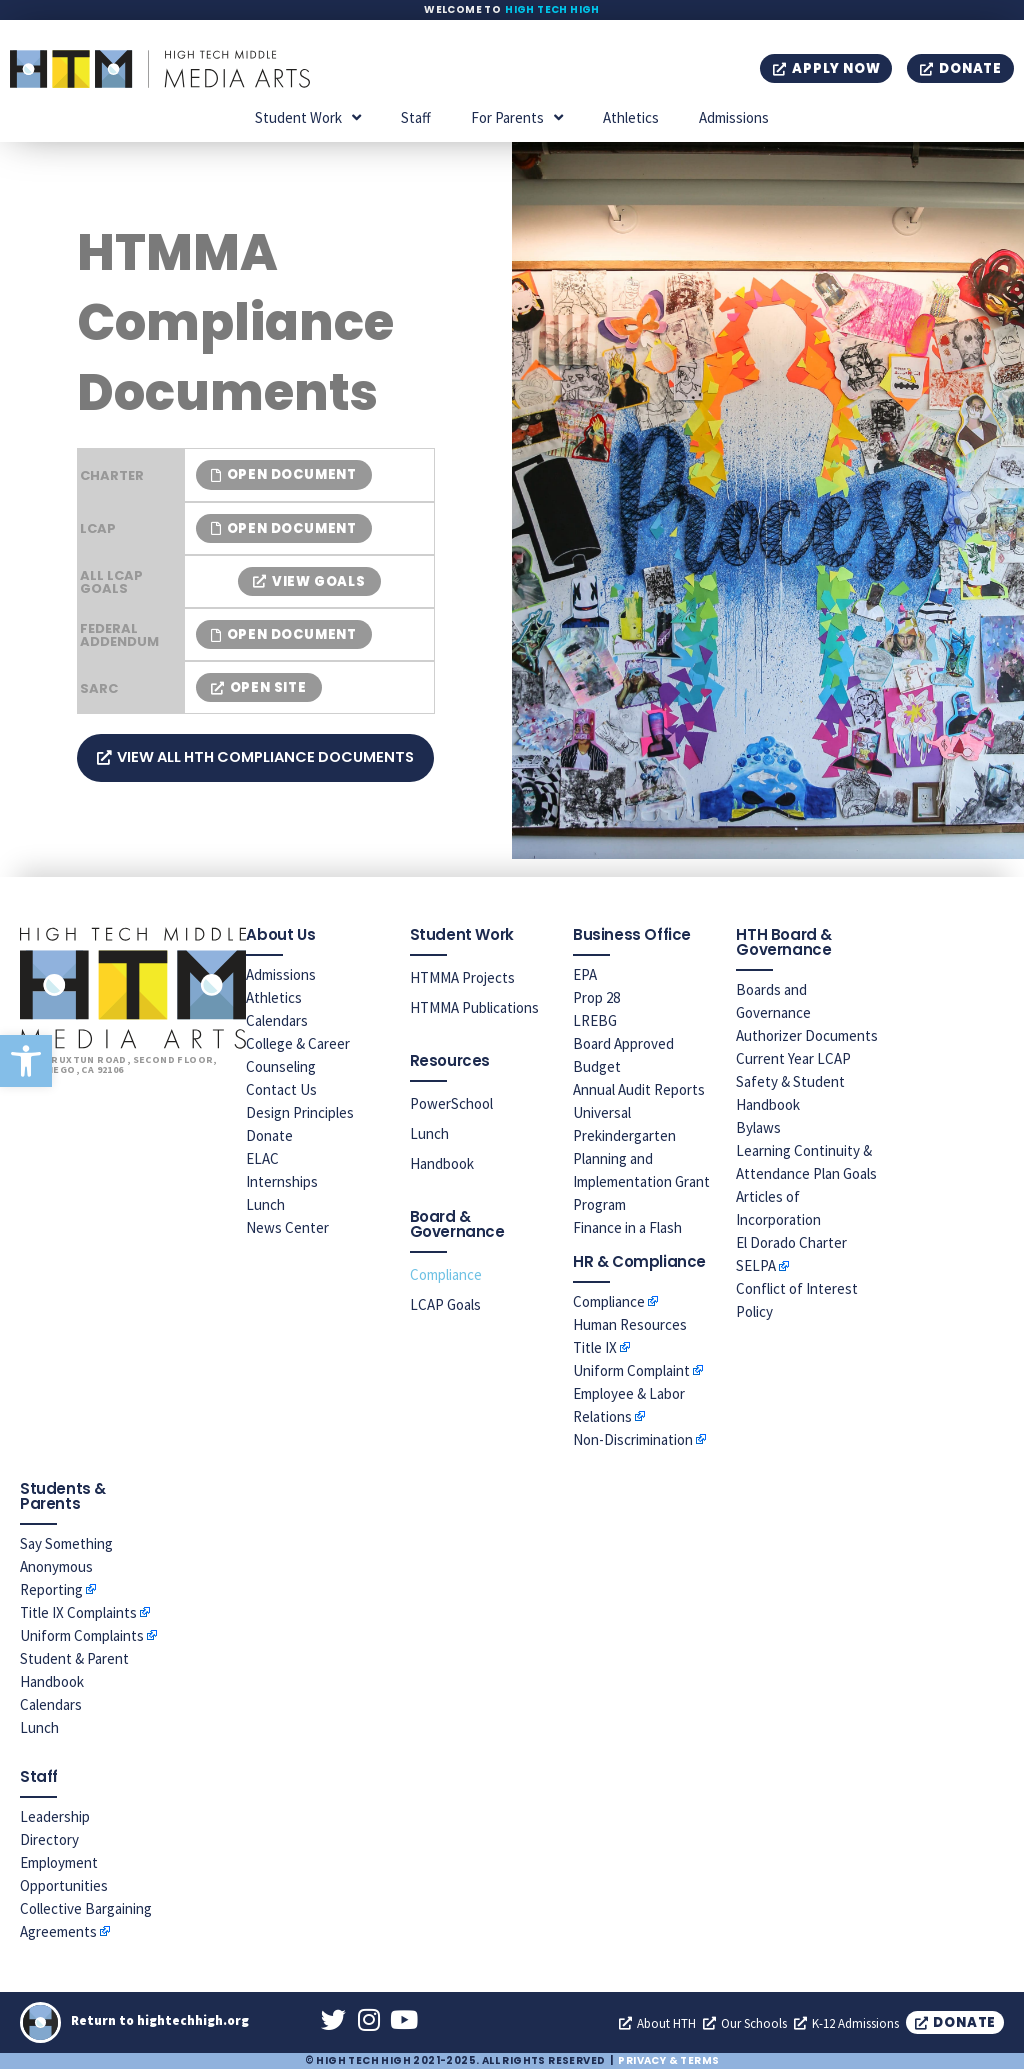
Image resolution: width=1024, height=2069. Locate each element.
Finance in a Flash (627, 1227)
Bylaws (758, 1127)
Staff (416, 117)
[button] (26, 1061)
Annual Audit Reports (639, 1089)
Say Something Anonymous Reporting (66, 1566)
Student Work (308, 117)
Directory (49, 1839)
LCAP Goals (445, 1304)
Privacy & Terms (668, 2060)
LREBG (595, 1020)
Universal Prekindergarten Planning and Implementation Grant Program (641, 1158)
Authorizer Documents (807, 1035)
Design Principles (300, 1112)
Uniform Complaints (82, 1635)
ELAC (262, 1158)
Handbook (442, 1163)
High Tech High (552, 9)
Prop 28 (596, 997)
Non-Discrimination (633, 1439)
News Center (287, 1227)
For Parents (517, 117)
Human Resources (630, 1324)
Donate (269, 1135)
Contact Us (281, 1089)
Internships (282, 1181)
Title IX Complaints (78, 1612)
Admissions (734, 117)
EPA (585, 974)
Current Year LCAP (793, 1058)
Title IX (595, 1347)
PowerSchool (451, 1103)
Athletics (631, 117)
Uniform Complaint (631, 1370)
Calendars (277, 1020)
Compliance (446, 1274)
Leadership (55, 1816)
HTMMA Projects (462, 977)
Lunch (265, 1204)
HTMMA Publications (474, 1007)
